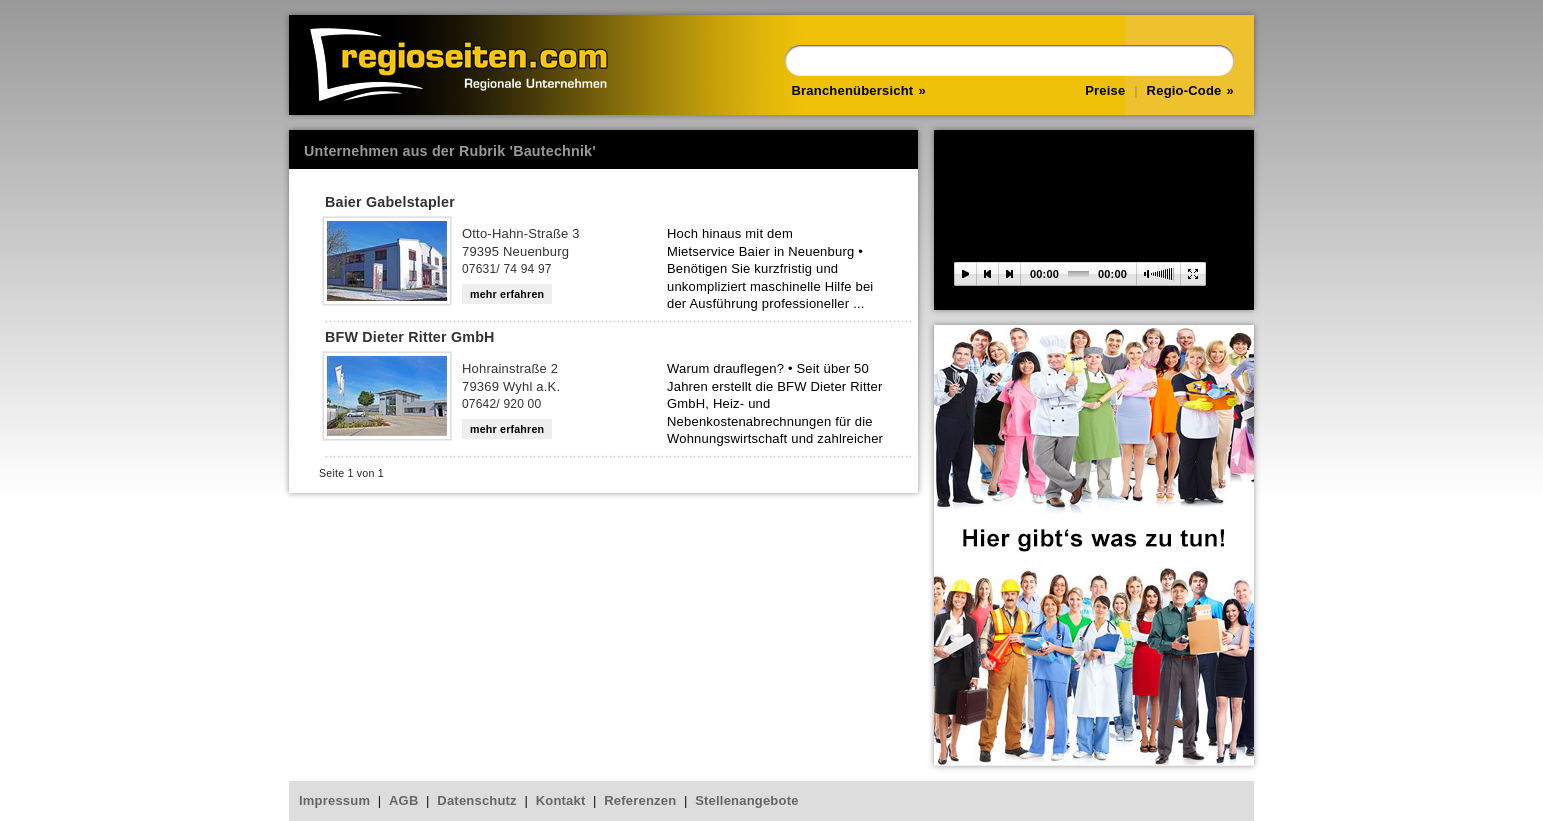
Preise (1105, 90)
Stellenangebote (746, 800)
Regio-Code (1184, 90)
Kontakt (561, 800)
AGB (404, 800)
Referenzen (640, 800)
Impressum (334, 800)
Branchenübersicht (853, 90)
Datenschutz (477, 800)
